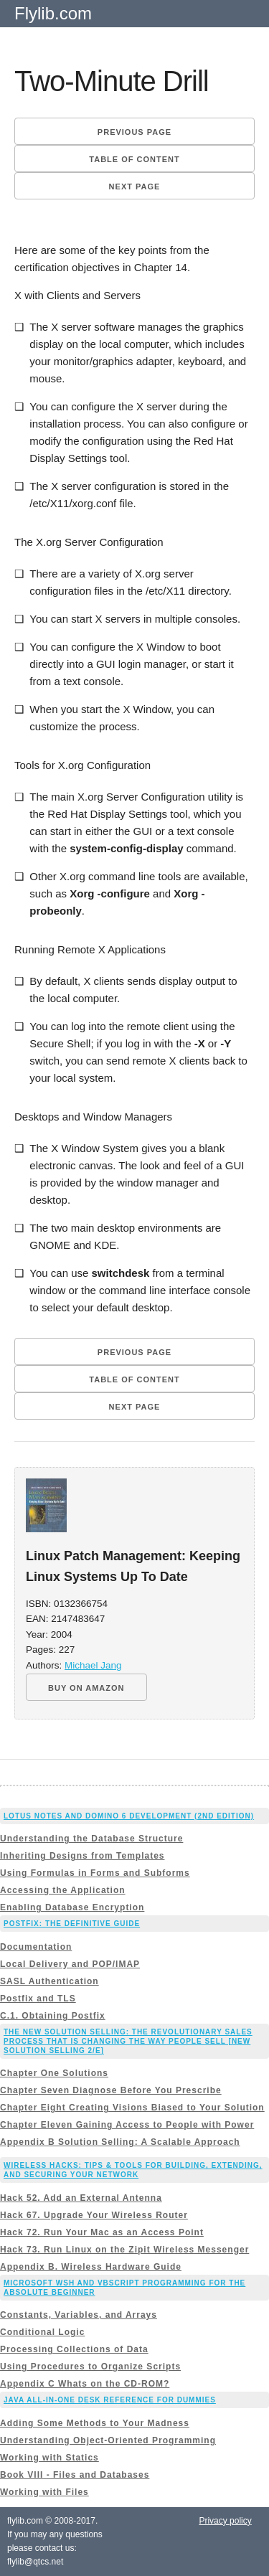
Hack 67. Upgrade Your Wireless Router (94, 2215)
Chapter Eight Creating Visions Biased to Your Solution (132, 2108)
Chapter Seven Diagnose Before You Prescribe (111, 2090)
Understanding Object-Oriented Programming (108, 2440)
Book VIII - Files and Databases (74, 2475)
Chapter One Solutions (54, 2073)
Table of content (134, 159)
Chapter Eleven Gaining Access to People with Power (127, 2125)
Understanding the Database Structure (91, 1839)
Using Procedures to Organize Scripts (90, 2367)
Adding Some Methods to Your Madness (94, 2423)
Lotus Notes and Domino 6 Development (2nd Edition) (129, 1816)
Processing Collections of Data (74, 2349)
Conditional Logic (42, 2332)
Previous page (134, 132)
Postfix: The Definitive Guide (72, 1924)
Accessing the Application (63, 1890)
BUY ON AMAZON (86, 1688)
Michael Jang (93, 1665)
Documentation (36, 1947)
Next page (135, 186)
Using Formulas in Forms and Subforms (95, 1873)
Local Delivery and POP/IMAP (70, 1964)
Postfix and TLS (38, 1999)
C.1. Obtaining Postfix (52, 2016)
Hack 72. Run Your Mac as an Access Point (102, 2232)
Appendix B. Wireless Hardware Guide (90, 2267)
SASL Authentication (49, 1981)
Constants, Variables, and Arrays (78, 2315)
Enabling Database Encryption (72, 1907)
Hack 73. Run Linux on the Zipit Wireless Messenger (124, 2250)
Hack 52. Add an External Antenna (81, 2198)
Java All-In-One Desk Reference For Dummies (110, 2400)
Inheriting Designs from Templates (82, 1856)
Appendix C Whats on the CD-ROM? (84, 2384)
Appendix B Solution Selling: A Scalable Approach (120, 2142)
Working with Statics (49, 2458)
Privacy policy (225, 2521)
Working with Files (44, 2492)
